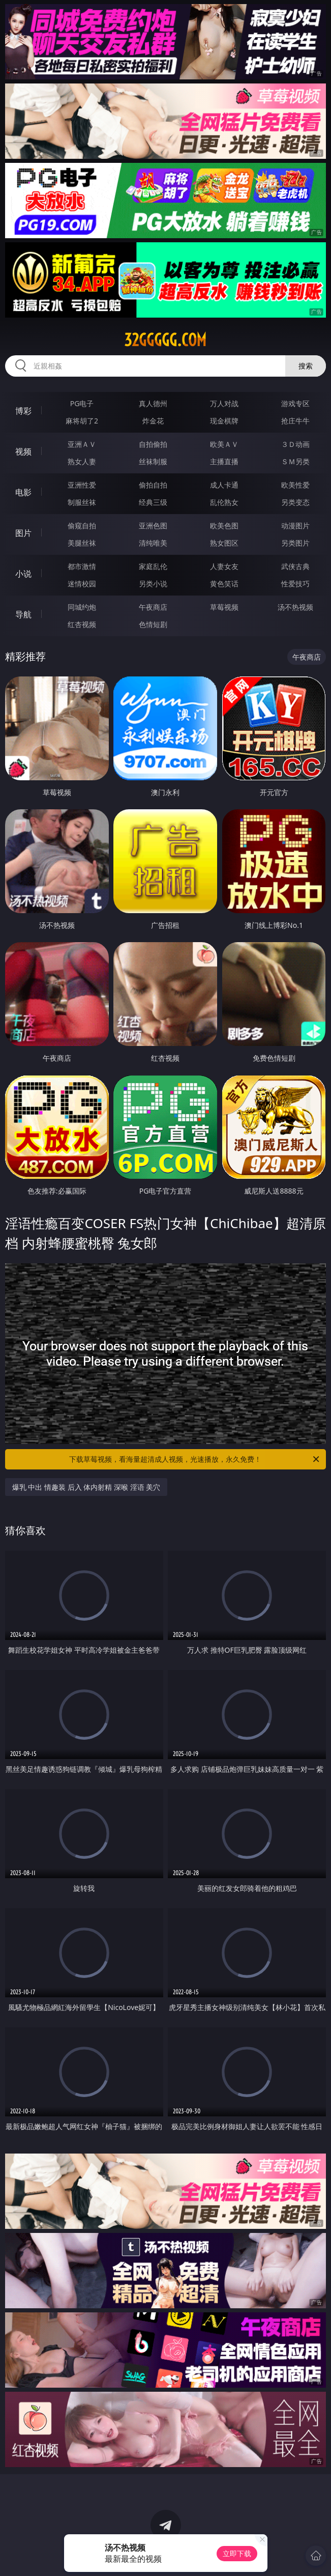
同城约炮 (82, 607)
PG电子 (82, 403)
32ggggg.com (165, 340)
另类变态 (295, 502)
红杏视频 (82, 624)
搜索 (305, 366)
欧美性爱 (295, 485)
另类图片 (295, 543)
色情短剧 (153, 624)
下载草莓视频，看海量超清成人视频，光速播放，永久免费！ (195, 1459)
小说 (23, 573)
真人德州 (153, 403)
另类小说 (153, 583)
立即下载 (237, 2553)
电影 (23, 492)
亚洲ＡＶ (82, 444)
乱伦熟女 (224, 502)
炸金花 (153, 421)
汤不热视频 (295, 607)
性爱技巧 (295, 583)
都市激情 (82, 566)
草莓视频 (224, 607)
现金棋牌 (224, 421)
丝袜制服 (153, 461)
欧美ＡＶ (224, 444)
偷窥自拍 (82, 525)
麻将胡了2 (82, 421)
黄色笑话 (224, 583)
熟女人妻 (82, 461)
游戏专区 (295, 403)
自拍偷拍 (153, 444)
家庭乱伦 (153, 566)
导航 (23, 614)
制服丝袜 (82, 502)
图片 (23, 533)
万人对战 (224, 403)
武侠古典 (295, 566)
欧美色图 (224, 525)
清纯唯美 (153, 543)
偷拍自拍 (153, 485)
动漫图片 (295, 525)
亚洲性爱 (82, 485)
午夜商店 (153, 607)
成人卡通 (224, 485)
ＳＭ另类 (295, 461)
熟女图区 (224, 543)
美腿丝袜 (82, 543)
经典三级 (153, 502)
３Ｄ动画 (295, 444)
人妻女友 (224, 566)
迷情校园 (82, 583)
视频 (23, 451)
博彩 (23, 410)
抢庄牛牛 (295, 421)
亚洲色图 (153, 525)
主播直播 (224, 461)
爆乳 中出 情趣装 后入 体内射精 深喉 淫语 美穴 (86, 1487)
